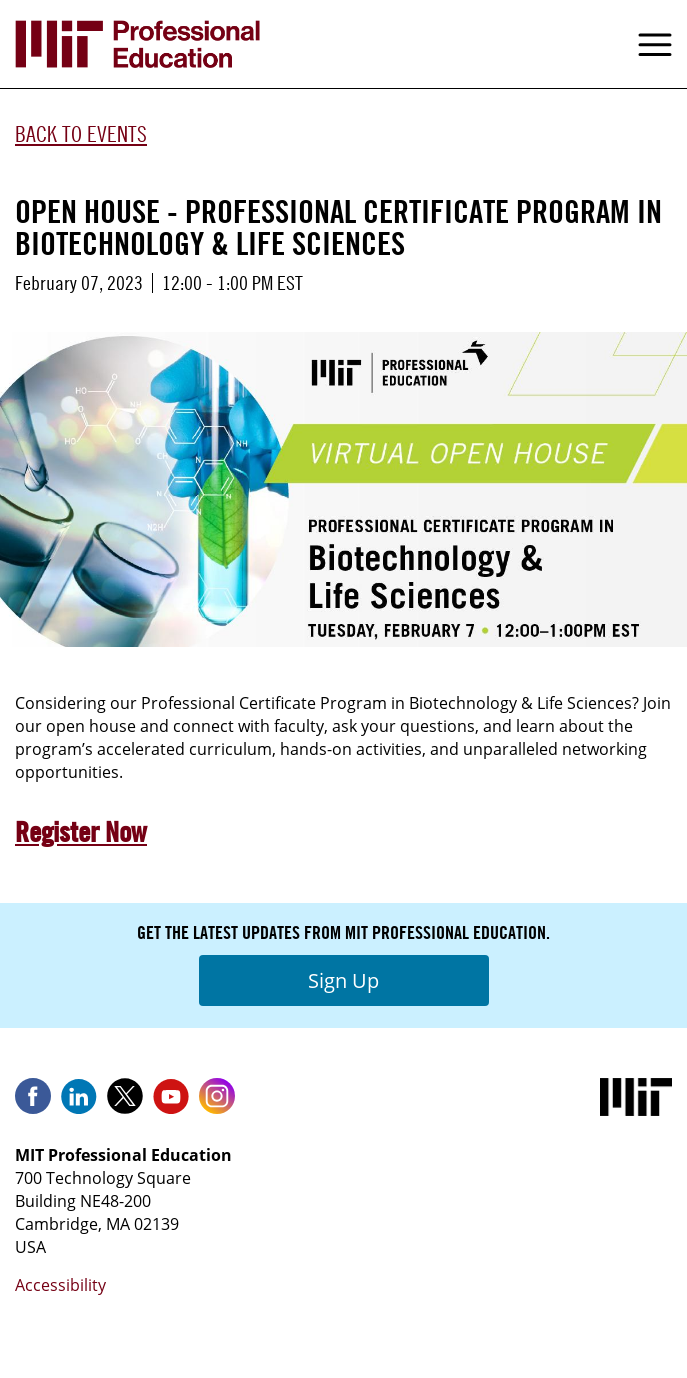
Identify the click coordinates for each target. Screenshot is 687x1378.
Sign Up (343, 980)
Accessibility (60, 1285)
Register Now (81, 832)
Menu (655, 44)
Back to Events (81, 134)
